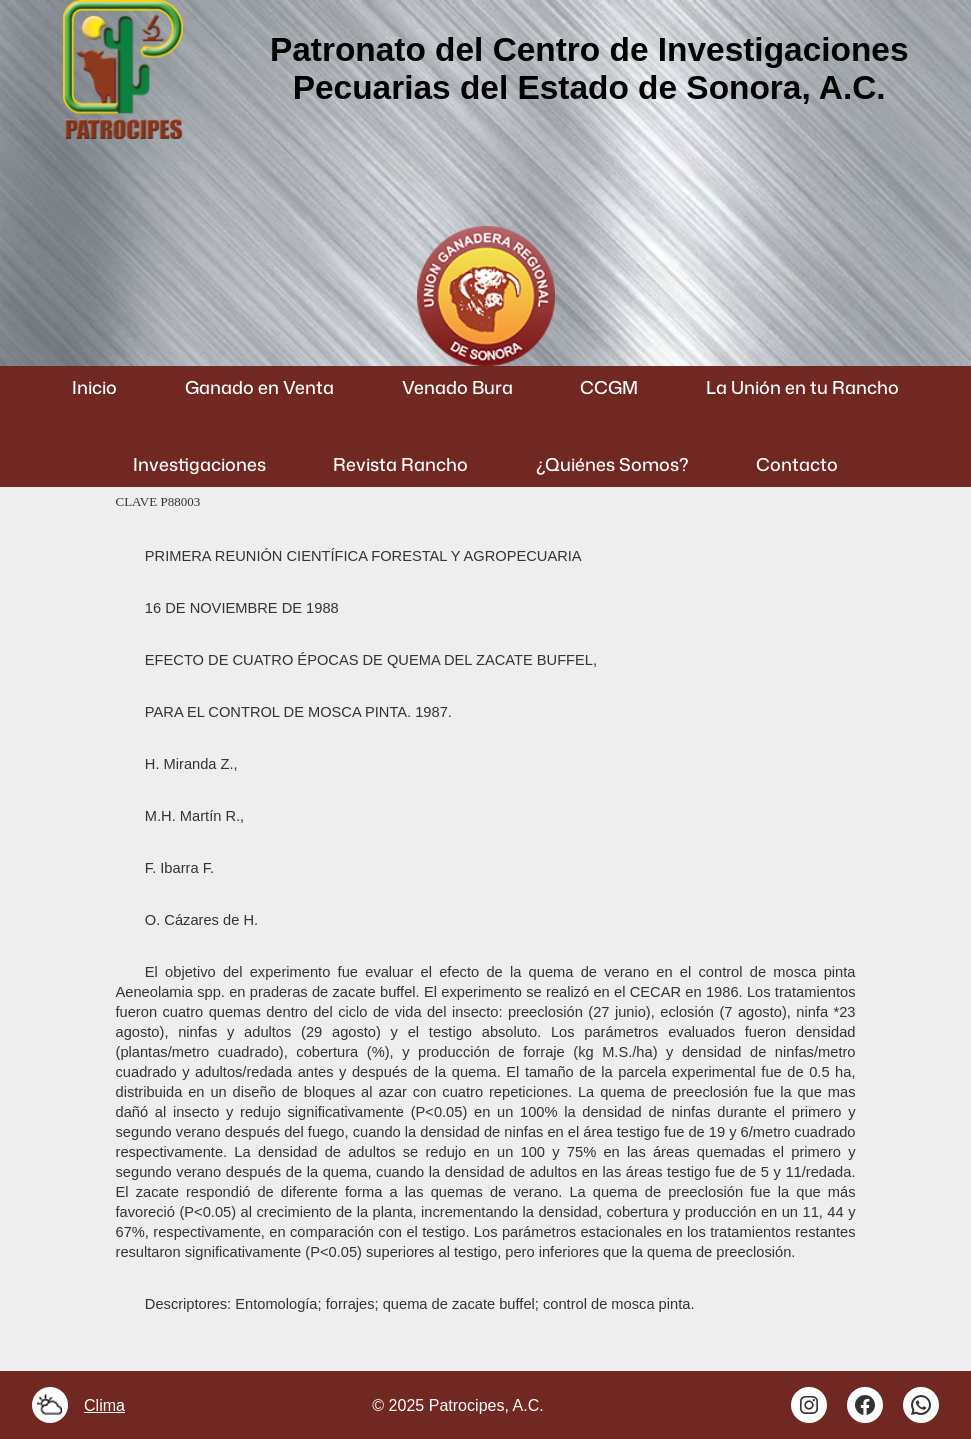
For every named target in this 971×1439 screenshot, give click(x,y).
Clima (104, 1405)
